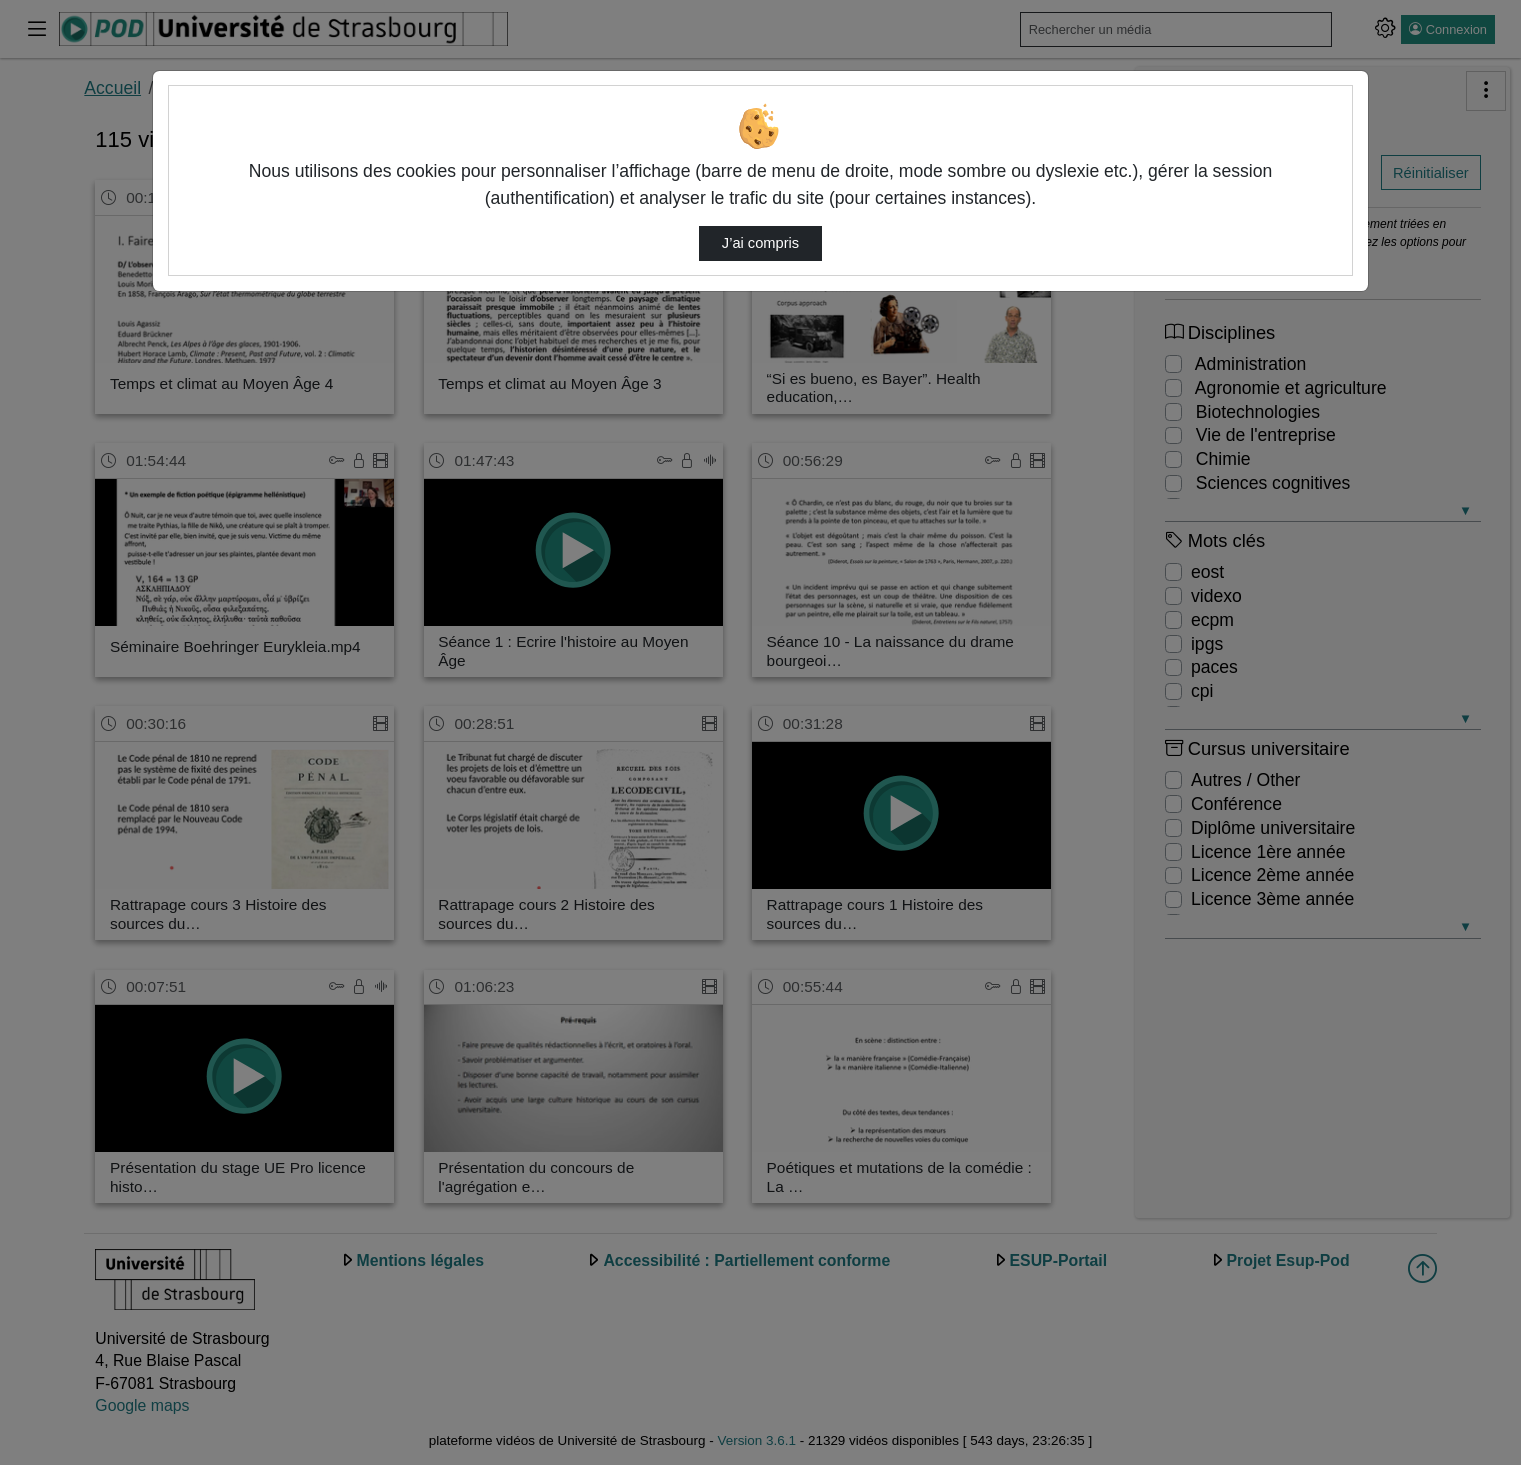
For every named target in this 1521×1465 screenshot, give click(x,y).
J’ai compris (760, 243)
